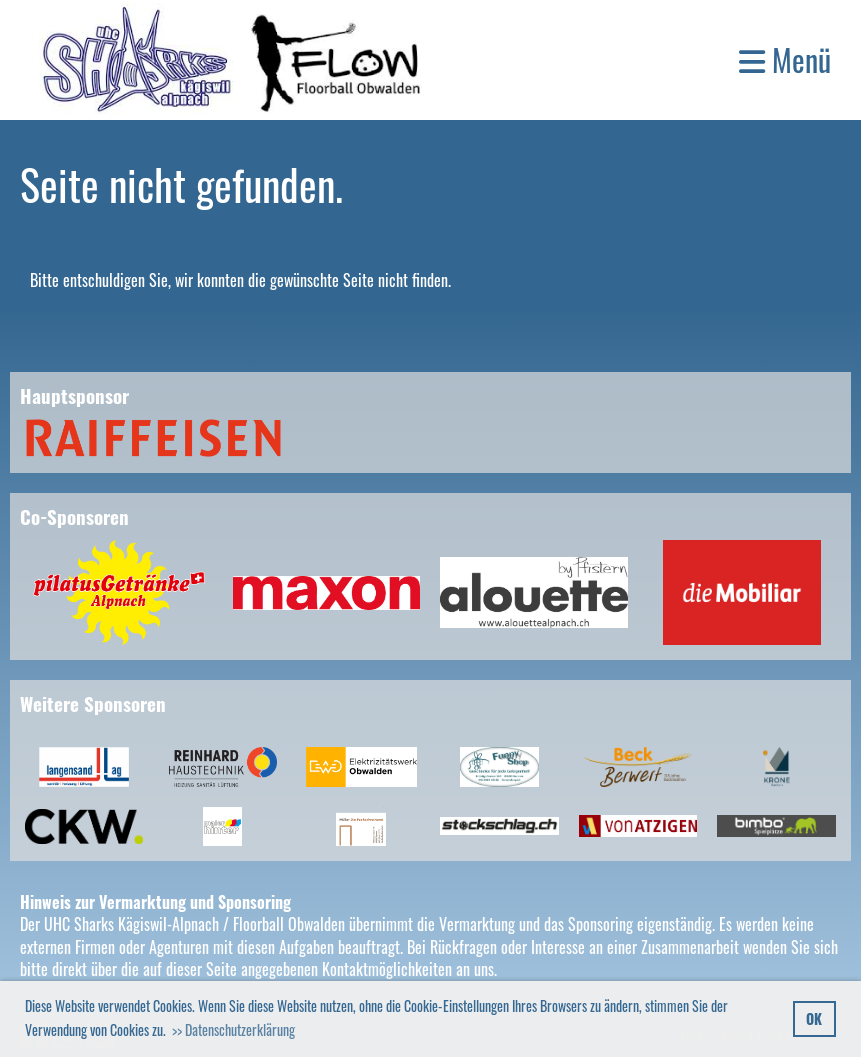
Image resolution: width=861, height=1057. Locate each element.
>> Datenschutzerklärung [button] (233, 1029)
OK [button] (814, 1018)
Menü (785, 60)
